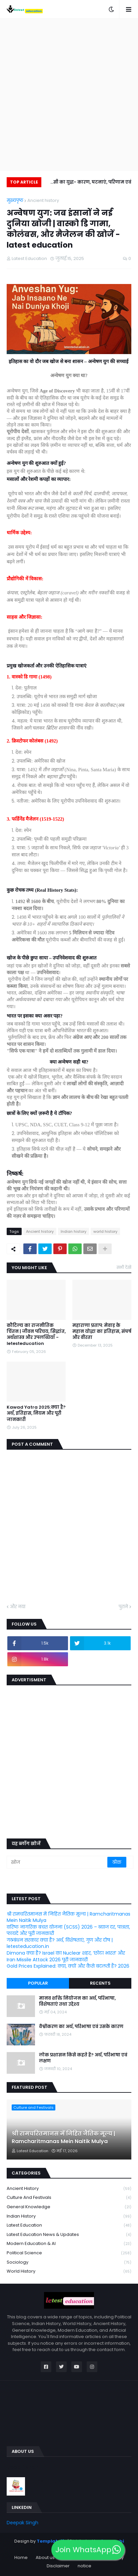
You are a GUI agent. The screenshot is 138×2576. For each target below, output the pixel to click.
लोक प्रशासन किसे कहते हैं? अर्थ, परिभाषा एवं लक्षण (83, 2058)
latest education (69, 2225)
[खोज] (57, 1862)
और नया (17, 1607)
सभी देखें (124, 1267)
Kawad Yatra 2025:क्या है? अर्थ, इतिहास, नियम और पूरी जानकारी (36, 1413)
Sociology (69, 2262)
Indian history (73, 1231)
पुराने (123, 1607)
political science (69, 2253)
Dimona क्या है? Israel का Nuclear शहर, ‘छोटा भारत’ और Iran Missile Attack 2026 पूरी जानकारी (66, 1956)
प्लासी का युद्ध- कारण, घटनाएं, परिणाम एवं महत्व (88, 183)
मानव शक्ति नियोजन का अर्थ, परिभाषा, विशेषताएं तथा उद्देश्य (77, 2001)
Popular (38, 1983)
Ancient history (43, 200)
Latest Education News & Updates (69, 2234)
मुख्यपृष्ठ (15, 200)
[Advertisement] (69, 94)
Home (21, 2557)
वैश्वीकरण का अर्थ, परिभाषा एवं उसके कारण (81, 2027)
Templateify (52, 2541)
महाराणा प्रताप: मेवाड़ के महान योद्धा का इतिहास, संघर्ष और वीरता (101, 1332)
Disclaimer (58, 2566)
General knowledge (69, 2207)
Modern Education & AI (69, 2243)
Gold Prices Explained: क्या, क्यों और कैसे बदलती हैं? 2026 (68, 1966)
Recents (100, 1983)
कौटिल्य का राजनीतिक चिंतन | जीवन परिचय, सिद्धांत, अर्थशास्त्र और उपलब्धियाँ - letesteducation (36, 1335)
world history (105, 1231)
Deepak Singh (22, 2522)
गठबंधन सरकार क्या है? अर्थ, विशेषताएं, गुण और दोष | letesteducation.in (60, 1943)
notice (84, 2566)
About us (45, 2557)
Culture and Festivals (69, 2197)
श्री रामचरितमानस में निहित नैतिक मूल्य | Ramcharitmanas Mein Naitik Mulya (68, 1917)
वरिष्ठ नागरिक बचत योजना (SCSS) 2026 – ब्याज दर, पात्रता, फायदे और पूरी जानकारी (68, 1930)
